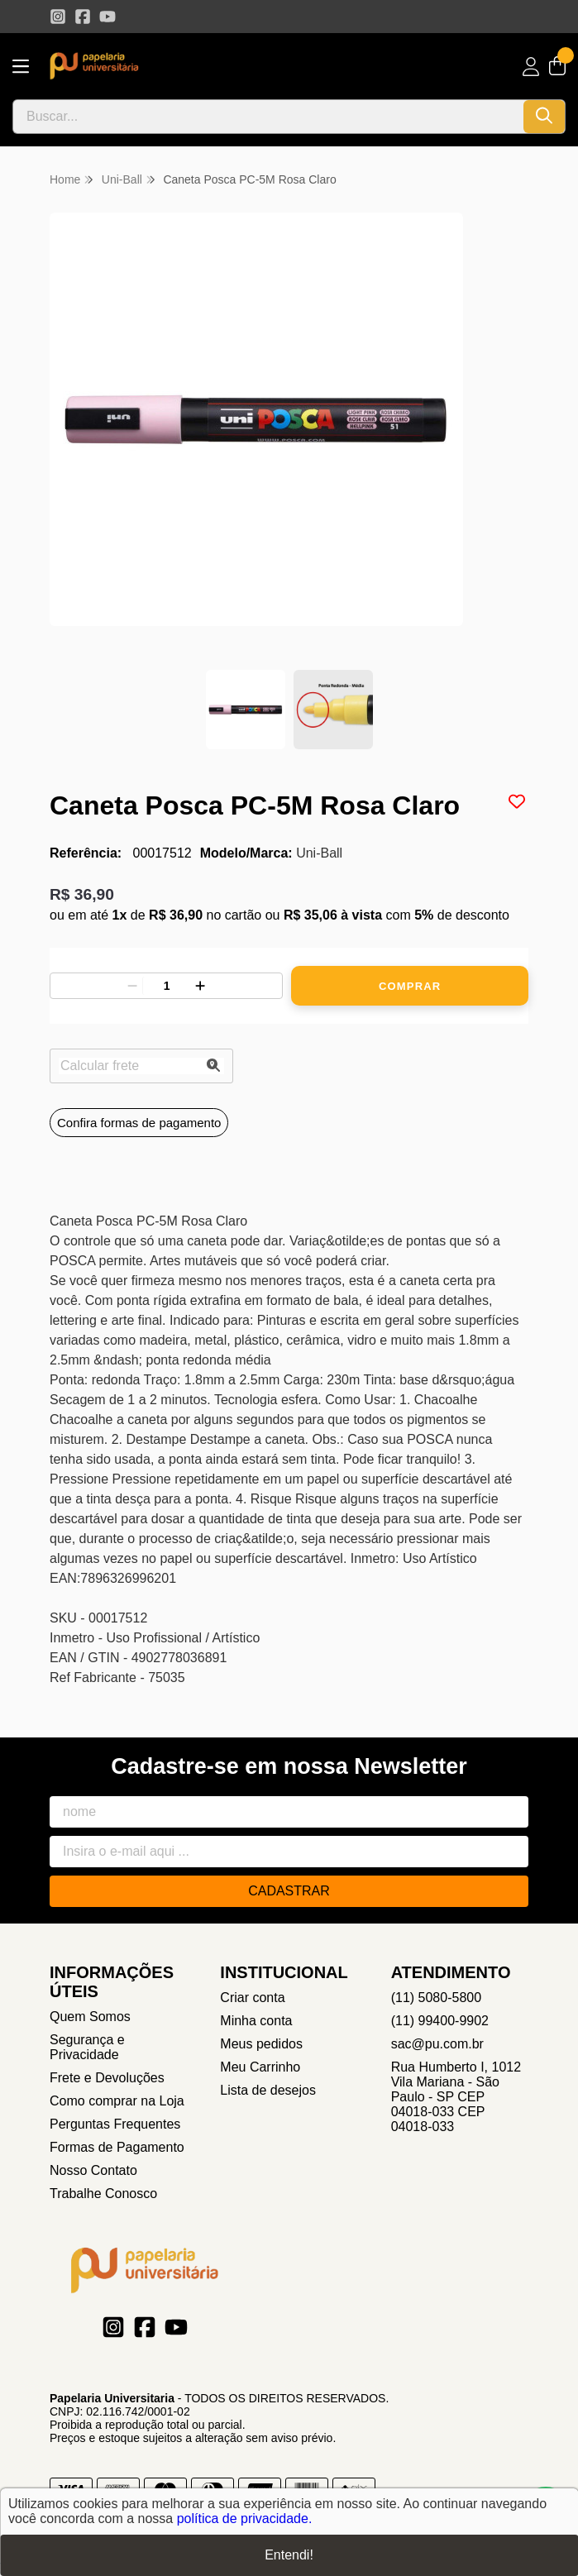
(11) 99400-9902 (440, 2021)
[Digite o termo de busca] (268, 116)
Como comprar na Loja (117, 2101)
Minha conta (256, 2021)
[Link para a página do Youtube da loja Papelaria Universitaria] (107, 16)
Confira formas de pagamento (139, 1123)
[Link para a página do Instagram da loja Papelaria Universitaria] (58, 16)
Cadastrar (289, 1891)
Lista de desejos (268, 2090)
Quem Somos (90, 2017)
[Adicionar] (200, 986)
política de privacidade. (245, 2518)
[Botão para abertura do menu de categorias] (20, 66)
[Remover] (132, 986)
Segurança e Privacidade (87, 2047)
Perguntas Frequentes (115, 2124)
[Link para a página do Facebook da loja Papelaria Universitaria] (82, 16)
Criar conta (252, 1998)
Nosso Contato (93, 2170)
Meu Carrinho (260, 2067)
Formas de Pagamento (117, 2147)
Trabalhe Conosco (103, 2193)
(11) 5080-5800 (436, 1998)
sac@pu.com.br (437, 2044)
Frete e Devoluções (107, 2078)
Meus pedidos (261, 2044)
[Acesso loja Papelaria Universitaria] (531, 66)
